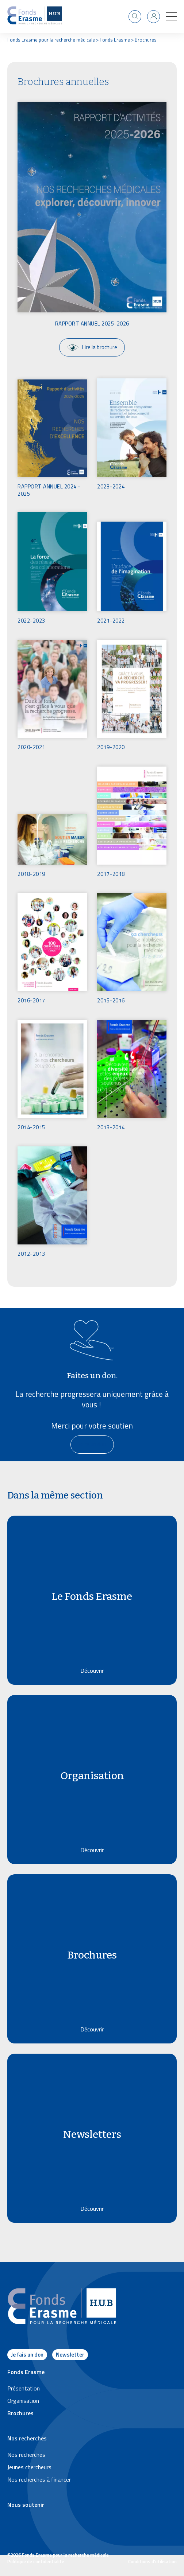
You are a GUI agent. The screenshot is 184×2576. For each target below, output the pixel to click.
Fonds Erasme (115, 39)
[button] (171, 16)
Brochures (146, 39)
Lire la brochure (92, 347)
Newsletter (70, 2354)
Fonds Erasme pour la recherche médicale (51, 39)
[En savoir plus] (92, 1444)
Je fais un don (27, 2354)
